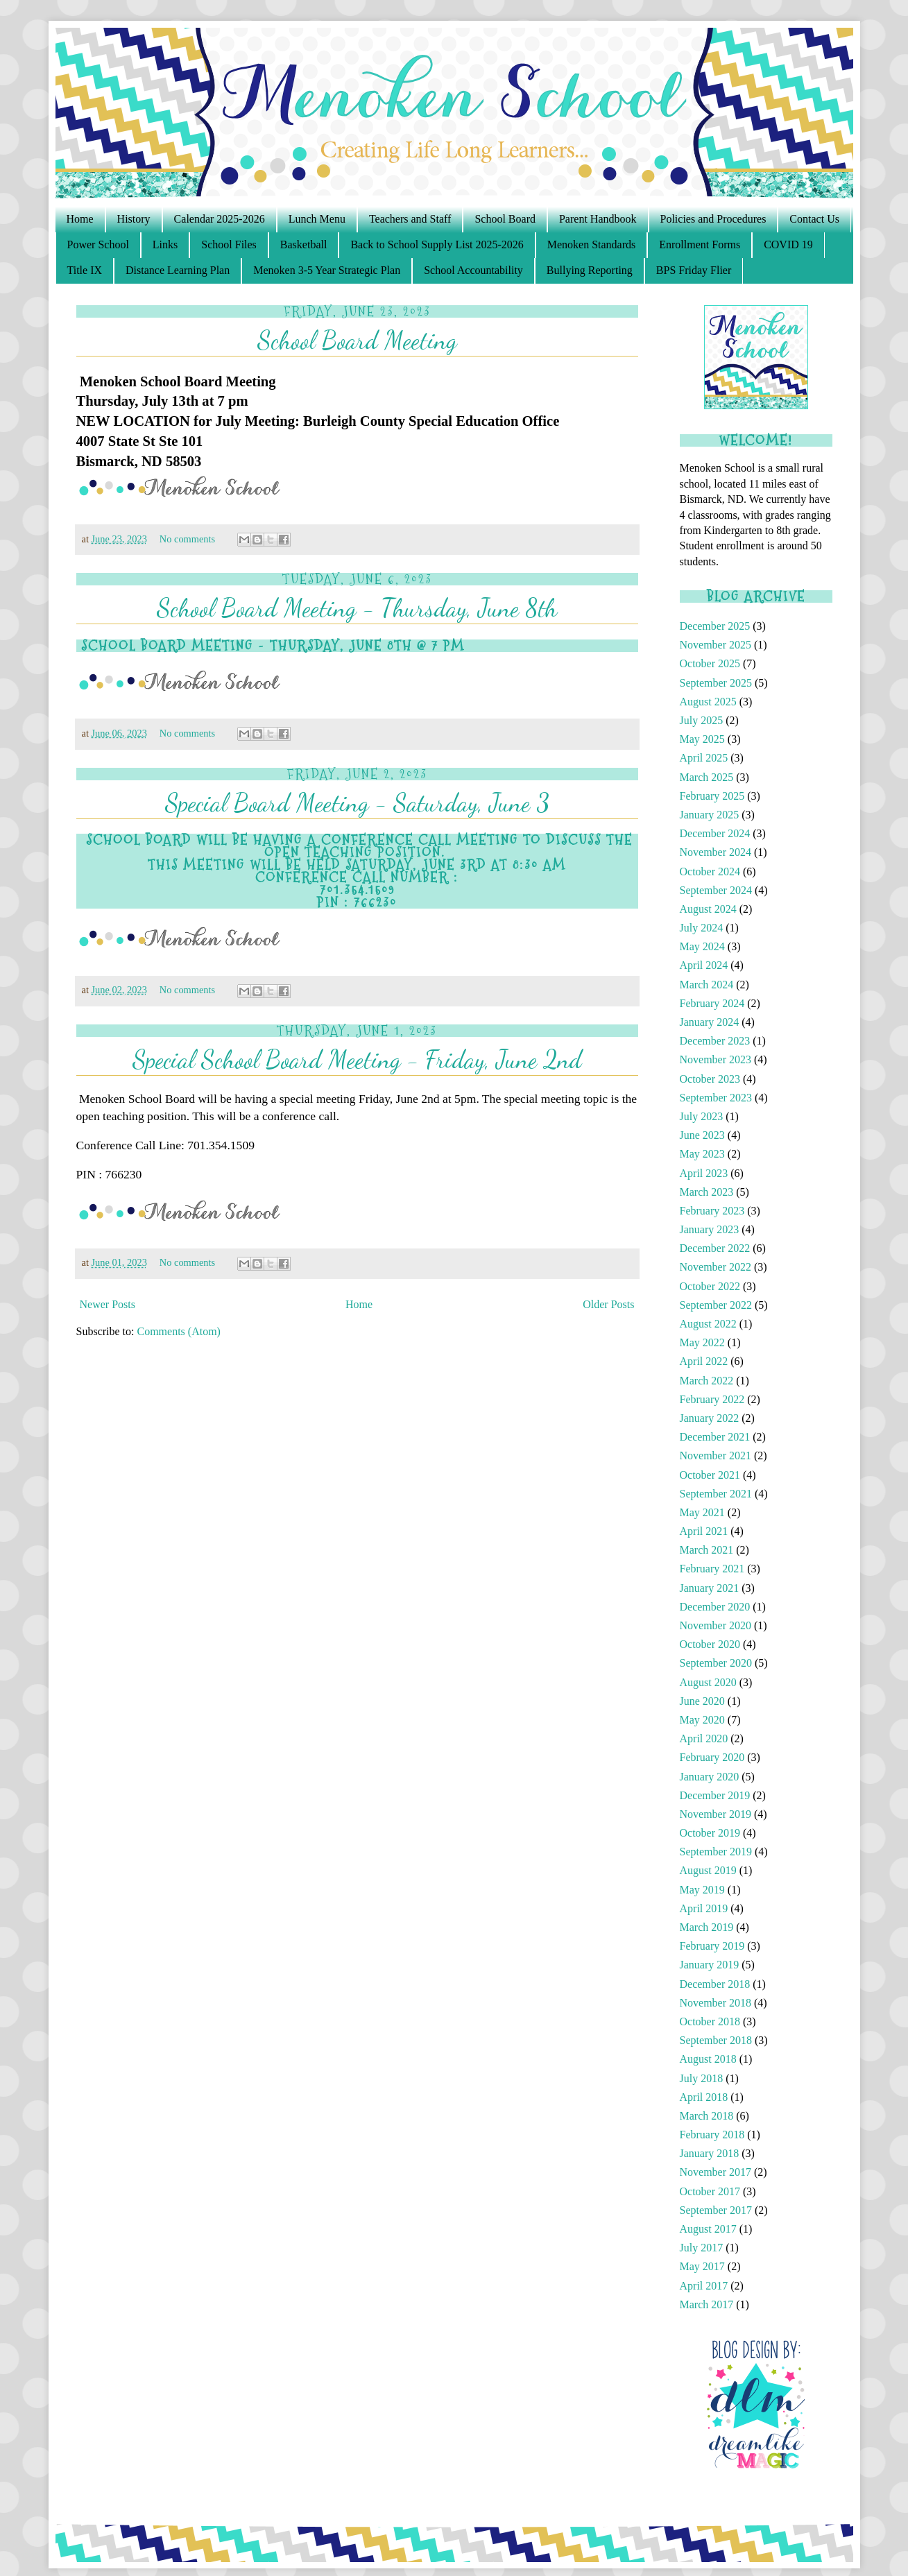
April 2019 (704, 1908)
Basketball (303, 244)
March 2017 (707, 2304)
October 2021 (710, 1475)
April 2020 (704, 1738)
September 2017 (716, 2210)
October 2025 (710, 663)
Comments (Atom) (179, 1331)
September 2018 (716, 2040)
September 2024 (716, 890)
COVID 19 (788, 244)
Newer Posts (107, 1304)
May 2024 (702, 946)
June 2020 (702, 1701)
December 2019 (715, 1795)
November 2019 (716, 1814)
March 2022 (707, 1380)
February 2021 (712, 1568)
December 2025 (715, 626)
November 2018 (716, 2003)
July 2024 (701, 928)
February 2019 (712, 1946)
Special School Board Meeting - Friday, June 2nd (357, 1059)
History (134, 219)
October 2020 (710, 1644)
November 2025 (716, 645)
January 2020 (709, 1777)
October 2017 (710, 2191)
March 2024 (707, 984)
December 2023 (715, 1041)
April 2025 (704, 758)
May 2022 (702, 1342)
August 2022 (708, 1324)
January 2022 (709, 1418)
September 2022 (716, 1305)
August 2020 (708, 1682)
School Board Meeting (357, 340)
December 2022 (715, 1248)
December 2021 (715, 1437)
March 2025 (707, 777)
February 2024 (712, 1003)
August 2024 (708, 909)
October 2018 (710, 2021)
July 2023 (701, 1116)
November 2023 (716, 1059)
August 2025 (708, 701)
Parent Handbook (598, 219)
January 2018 (709, 2153)
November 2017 (716, 2172)
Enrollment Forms (699, 244)
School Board (505, 219)
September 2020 (716, 1663)
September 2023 (716, 1098)
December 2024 (715, 833)
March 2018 (707, 2116)
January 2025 (709, 815)
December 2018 (715, 1984)
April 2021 (704, 1531)
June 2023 (702, 1135)
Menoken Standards (591, 244)
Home (80, 219)
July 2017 (701, 2247)
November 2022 (716, 1267)
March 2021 (707, 1550)
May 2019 (702, 1890)
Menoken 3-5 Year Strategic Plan (326, 270)
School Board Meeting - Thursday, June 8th (357, 608)
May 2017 (702, 2266)
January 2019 (709, 1964)
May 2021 (702, 1512)
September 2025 (716, 683)
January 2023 (709, 1229)
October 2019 (710, 1833)
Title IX (85, 270)
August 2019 (708, 1870)
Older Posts (608, 1304)
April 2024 (704, 965)
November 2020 (716, 1625)
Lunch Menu (317, 219)
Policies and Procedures (713, 219)
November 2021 (716, 1455)
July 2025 (701, 720)
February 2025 (712, 796)
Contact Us (814, 219)
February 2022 (712, 1399)
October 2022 (710, 1286)
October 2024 (710, 871)
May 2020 (702, 1720)
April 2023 (704, 1173)
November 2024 (716, 852)
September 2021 (716, 1494)
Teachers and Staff (410, 219)
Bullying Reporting (590, 270)
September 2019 (716, 1851)
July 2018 (701, 2078)
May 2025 (702, 739)
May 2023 (702, 1154)
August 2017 (708, 2229)
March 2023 (707, 1192)
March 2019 (707, 1927)
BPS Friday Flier (693, 270)
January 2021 (709, 1588)
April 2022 (704, 1361)
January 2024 (709, 1022)
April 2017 (704, 2286)
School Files (229, 244)
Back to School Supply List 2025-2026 (436, 244)
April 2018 (704, 2097)
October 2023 (710, 1079)
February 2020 (712, 1757)
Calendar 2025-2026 (219, 219)
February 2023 (712, 1211)
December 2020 (715, 1607)
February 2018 (712, 2134)
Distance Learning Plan (178, 270)
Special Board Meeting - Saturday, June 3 (357, 803)
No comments (189, 538)
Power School (98, 244)
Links (165, 244)
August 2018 (708, 2059)
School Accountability (473, 270)
